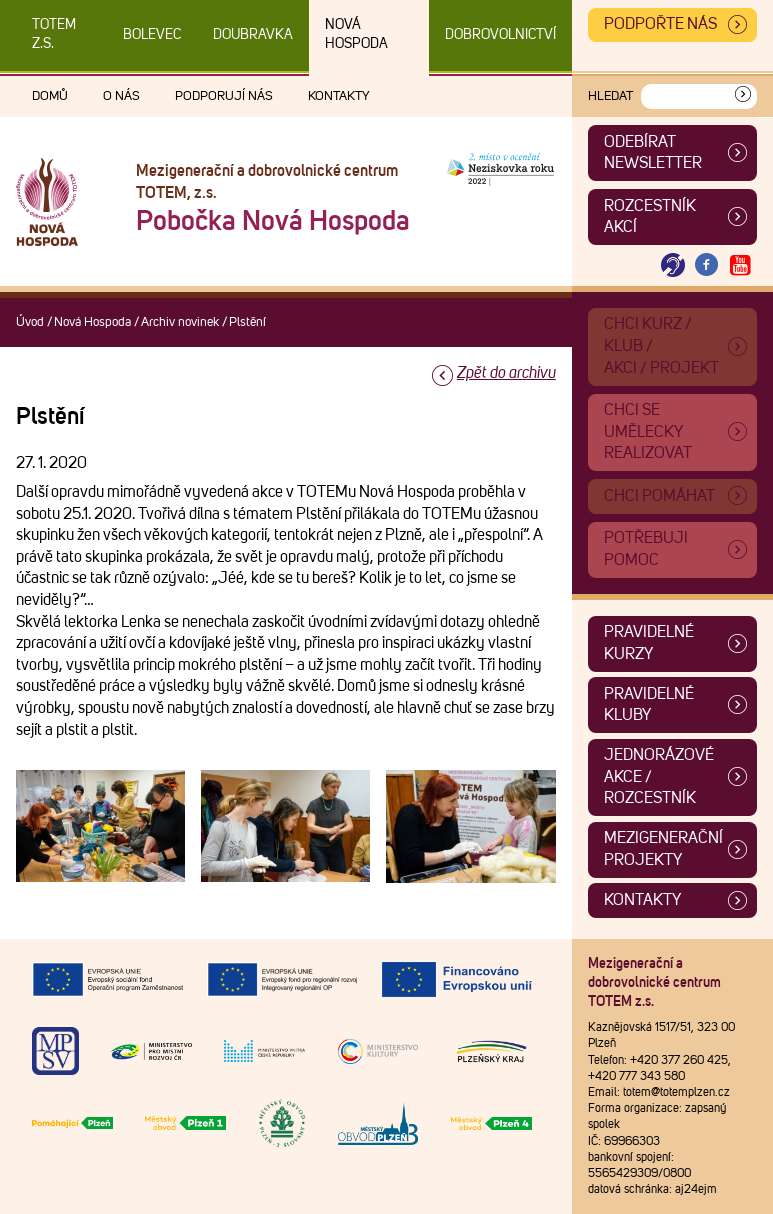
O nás (121, 96)
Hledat (610, 96)
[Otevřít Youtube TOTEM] (740, 265)
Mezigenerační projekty (663, 849)
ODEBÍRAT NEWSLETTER (653, 153)
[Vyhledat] (743, 96)
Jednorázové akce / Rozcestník (659, 776)
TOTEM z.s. (54, 34)
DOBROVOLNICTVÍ (500, 35)
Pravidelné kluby (649, 705)
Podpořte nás (660, 24)
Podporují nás (224, 96)
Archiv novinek (180, 322)
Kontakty (339, 96)
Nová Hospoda (356, 34)
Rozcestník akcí (650, 217)
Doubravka (253, 35)
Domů (50, 96)
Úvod (30, 322)
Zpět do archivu (506, 373)
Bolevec (152, 35)
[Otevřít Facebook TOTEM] (707, 265)
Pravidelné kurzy (649, 643)
